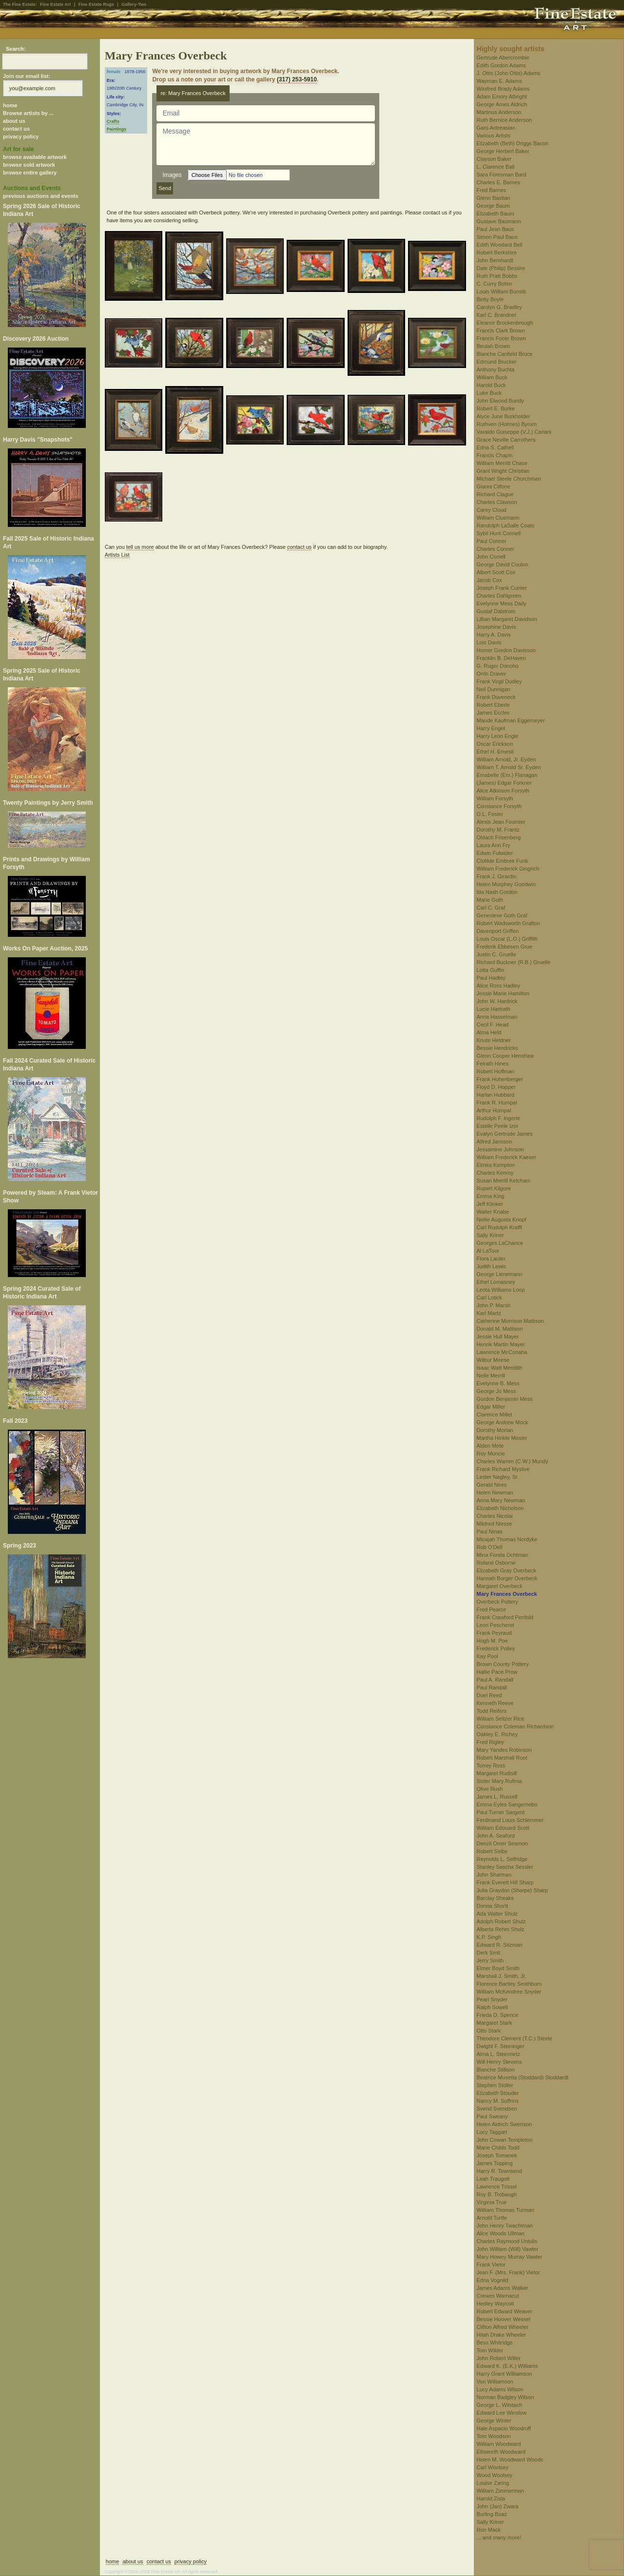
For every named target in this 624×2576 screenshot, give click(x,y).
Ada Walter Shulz (497, 1914)
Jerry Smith (490, 1960)
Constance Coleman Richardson (515, 1726)
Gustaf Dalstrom (496, 611)
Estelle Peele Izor (498, 1126)
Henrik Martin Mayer (501, 1344)
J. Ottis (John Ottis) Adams (509, 73)
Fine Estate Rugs (96, 4)
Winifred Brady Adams (503, 89)
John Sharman (494, 1875)
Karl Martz (489, 1313)
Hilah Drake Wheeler (501, 2335)
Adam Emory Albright (502, 96)
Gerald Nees (492, 1485)
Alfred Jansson (494, 1141)
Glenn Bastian (493, 198)
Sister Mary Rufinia (499, 1781)
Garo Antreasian (496, 128)
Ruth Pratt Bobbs (497, 276)
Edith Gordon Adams (501, 65)
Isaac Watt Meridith (500, 1368)
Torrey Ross (491, 1765)
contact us (16, 129)
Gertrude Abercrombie (503, 57)
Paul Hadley (491, 978)
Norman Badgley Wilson (505, 2397)
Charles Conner (495, 549)
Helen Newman (495, 1492)
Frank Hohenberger (500, 1079)
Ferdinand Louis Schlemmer (510, 1820)
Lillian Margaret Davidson (507, 619)
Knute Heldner (494, 1040)
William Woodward (499, 2444)
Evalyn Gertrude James (505, 1134)
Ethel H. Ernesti (495, 752)
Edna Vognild (492, 2280)
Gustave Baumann (499, 221)
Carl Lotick (489, 1297)
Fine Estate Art (55, 4)
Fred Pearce (492, 1609)
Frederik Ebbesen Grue (504, 946)
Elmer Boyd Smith (498, 1968)
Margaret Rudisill (497, 1773)
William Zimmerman (500, 2491)
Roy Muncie (491, 1453)
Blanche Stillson (496, 2069)
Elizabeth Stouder (498, 2093)
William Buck (492, 377)
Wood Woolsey (495, 2475)
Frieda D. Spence (498, 2015)
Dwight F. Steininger (501, 2046)
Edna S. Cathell (495, 447)
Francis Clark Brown (501, 330)
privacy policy (21, 136)
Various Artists (494, 135)
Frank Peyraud (494, 1633)
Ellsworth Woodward (501, 2452)
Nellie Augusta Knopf (501, 1219)
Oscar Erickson (495, 744)
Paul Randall (492, 1687)
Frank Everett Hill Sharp (505, 1882)
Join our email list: (26, 76)
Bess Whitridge (495, 2342)
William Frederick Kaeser (506, 1157)
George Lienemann (500, 1274)
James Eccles (493, 713)
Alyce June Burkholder (503, 416)
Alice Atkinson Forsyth (503, 791)
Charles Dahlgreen (499, 596)
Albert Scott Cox (496, 572)
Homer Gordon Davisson (506, 650)
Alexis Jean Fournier (501, 822)
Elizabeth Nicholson (500, 1508)
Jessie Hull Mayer (498, 1336)
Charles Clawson (497, 502)
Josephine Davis (496, 627)
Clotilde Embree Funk (502, 861)
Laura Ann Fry (493, 845)
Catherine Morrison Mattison (510, 1321)
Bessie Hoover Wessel (503, 2319)
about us (14, 121)
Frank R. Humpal (497, 1102)
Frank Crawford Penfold (505, 1617)
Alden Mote (490, 1446)
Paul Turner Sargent (501, 1812)
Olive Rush (490, 1789)
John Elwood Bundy (500, 401)
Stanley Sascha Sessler (505, 1867)
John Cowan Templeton (505, 2140)
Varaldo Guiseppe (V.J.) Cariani (514, 432)
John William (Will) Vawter (508, 2249)
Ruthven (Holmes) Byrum (507, 424)
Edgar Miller (491, 1407)
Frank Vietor (491, 2264)
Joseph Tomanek (497, 2155)
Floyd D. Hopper (496, 1087)
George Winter (494, 2420)
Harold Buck (491, 385)
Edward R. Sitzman (500, 1945)
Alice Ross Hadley (498, 985)
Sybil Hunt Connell (499, 533)
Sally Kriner (490, 1235)
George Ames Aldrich (502, 104)
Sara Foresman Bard (501, 174)
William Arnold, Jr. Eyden (506, 759)
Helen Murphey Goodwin (506, 884)
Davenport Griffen (498, 931)
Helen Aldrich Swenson (504, 2124)
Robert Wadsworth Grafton (508, 923)
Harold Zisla (491, 2498)
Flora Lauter (491, 1258)
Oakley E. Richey (497, 1734)
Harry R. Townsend (499, 2171)
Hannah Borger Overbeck (507, 1578)
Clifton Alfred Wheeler (502, 2327)
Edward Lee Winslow (502, 2413)
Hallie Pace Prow (497, 1672)
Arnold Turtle (492, 2218)
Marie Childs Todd (498, 2147)
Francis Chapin (495, 455)
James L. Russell (497, 1797)
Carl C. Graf (491, 907)
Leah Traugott (493, 2179)
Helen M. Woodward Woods (510, 2459)
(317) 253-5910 (297, 79)
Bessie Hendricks (497, 1048)
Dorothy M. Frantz (498, 830)
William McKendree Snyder (509, 1992)
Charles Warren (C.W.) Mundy (512, 1461)
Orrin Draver (492, 674)
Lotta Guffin (491, 970)
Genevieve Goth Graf (502, 915)
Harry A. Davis (494, 635)
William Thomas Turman (505, 2210)
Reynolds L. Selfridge (502, 1859)
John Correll (491, 557)
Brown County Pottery (503, 1664)
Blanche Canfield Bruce (505, 354)
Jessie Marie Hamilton (503, 993)
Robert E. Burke (496, 408)
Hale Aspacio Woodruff (504, 2428)
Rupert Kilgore (494, 1188)
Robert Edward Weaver (504, 2311)
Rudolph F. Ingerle (498, 1118)
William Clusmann (498, 518)
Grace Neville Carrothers (506, 440)
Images (171, 175)
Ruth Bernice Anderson (504, 120)
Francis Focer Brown (501, 338)
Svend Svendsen (497, 2108)
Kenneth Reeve (495, 1703)
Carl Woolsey (492, 2467)
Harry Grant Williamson (504, 2374)
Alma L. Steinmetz (498, 2054)
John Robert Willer (499, 2358)
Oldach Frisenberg (499, 837)
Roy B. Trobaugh (497, 2194)
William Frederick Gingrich (508, 869)
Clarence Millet (494, 1414)
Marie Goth (490, 900)
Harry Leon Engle (498, 736)
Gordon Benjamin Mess (505, 1399)
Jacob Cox (489, 580)
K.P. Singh (489, 1937)
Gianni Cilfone (493, 486)
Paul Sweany (492, 2116)
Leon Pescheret (495, 1625)
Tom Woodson (494, 2436)
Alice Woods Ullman (501, 2233)
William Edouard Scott (503, 1828)
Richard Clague (495, 494)
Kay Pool (487, 1656)
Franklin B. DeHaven (501, 658)
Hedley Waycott (495, 2303)
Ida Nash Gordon (497, 892)
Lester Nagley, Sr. (498, 1477)
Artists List (117, 555)
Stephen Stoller (495, 2085)
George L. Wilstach (500, 2405)
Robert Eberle (493, 705)
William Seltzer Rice (501, 1719)
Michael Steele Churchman (509, 479)
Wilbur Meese (493, 1360)
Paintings (117, 129)
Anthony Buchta (496, 369)
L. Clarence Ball (496, 167)
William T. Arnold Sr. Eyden (509, 767)
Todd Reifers (492, 1711)
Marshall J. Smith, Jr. (501, 1976)
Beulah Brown (493, 346)
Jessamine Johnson (500, 1149)
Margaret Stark (494, 2023)
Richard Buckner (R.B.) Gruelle (514, 962)
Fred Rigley (490, 1742)
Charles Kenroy (495, 1173)
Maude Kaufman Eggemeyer (511, 720)
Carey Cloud (492, 510)
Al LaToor (488, 1251)
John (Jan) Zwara (498, 2506)
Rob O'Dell (490, 1547)
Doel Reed (489, 1695)
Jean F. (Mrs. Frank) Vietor (508, 2272)
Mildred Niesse (494, 1524)
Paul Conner (492, 541)
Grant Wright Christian (503, 471)
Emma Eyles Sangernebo (507, 1804)
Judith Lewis (492, 1266)
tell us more (140, 547)
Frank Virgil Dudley (499, 681)
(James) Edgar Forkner (504, 783)
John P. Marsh (494, 1305)
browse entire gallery (30, 172)
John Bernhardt (495, 260)
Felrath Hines (492, 1063)
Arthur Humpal (494, 1110)
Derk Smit (488, 1953)
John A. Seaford (496, 1836)
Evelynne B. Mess (498, 1383)
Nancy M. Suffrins (498, 2101)
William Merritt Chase (502, 463)
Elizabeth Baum (495, 213)
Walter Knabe (493, 1212)
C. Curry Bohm (494, 284)
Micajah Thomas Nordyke (507, 1539)
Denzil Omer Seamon (502, 1843)
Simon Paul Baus (497, 237)
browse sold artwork (29, 165)
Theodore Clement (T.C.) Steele (514, 2038)
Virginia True (492, 2202)
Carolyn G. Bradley (499, 307)
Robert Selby (492, 1851)
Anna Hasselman (497, 1017)
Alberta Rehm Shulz (501, 1929)
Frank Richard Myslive (503, 1469)
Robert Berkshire (497, 252)
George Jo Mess (496, 1391)
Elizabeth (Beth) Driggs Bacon (512, 143)
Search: (15, 49)
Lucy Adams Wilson (500, 2389)
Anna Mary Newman (501, 1500)
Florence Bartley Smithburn (509, 1984)
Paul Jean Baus (495, 229)
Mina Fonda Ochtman (502, 1555)
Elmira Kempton (496, 1165)
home (10, 105)
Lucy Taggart (492, 2132)
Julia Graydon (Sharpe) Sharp (512, 1890)
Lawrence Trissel (497, 2186)
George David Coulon (502, 564)
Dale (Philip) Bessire (501, 268)
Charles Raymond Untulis (507, 2241)
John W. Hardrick (497, 1001)
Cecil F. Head (492, 1024)
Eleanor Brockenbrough (505, 323)
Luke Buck (489, 393)
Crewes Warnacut (498, 2296)
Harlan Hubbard (496, 1095)
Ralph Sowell (492, 2007)
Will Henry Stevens (499, 2062)
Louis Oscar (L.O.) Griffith (507, 939)
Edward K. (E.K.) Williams (507, 2366)
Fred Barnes (492, 190)
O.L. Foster (490, 814)
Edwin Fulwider (495, 853)
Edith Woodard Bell (500, 245)
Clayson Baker (494, 159)
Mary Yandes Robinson (504, 1750)
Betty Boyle (490, 299)
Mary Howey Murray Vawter (510, 2257)
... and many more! (499, 2537)
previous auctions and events (40, 196)
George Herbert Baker (503, 151)
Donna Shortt (492, 1906)
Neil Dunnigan (493, 689)
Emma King (491, 1196)
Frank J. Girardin (497, 876)
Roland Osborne (496, 1563)
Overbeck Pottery (497, 1602)
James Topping (495, 2163)
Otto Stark (489, 2031)
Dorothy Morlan (495, 1430)
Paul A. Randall (495, 1680)
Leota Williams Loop (501, 1290)
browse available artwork (35, 157)
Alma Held (489, 1032)
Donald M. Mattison (500, 1329)
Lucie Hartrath (493, 1009)
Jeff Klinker (490, 1204)
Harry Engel (491, 728)
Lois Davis (489, 642)
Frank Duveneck (496, 697)
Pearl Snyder (492, 1999)
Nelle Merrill (491, 1375)
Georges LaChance (500, 1243)
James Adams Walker (502, 2288)
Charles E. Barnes (498, 182)
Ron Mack (489, 2530)
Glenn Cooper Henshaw (505, 1056)
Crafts (113, 121)
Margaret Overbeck (500, 1586)
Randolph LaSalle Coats (506, 525)
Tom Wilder (490, 2350)
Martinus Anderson (499, 112)
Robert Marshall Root (502, 1758)
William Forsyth (495, 798)
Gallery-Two (133, 4)
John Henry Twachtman (505, 2225)
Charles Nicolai (495, 1516)
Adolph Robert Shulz (501, 1921)
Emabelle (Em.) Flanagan (507, 775)
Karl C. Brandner (497, 315)
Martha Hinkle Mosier (502, 1438)
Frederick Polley (496, 1648)
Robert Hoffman (495, 1071)
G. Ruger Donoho (498, 666)
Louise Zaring (493, 2483)
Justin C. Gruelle (496, 954)
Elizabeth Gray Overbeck (506, 1570)
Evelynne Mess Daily (501, 603)
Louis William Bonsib (501, 291)
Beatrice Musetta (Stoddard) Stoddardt (522, 2077)
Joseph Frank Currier (502, 588)
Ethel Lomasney (496, 1282)
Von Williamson (495, 2381)
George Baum (493, 206)
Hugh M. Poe (492, 1641)
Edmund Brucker (497, 362)
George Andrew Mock (502, 1422)
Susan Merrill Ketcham (504, 1180)
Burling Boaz (492, 2514)
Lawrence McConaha (502, 1352)
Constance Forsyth (499, 806)
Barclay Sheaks (495, 1898)
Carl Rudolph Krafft (499, 1227)
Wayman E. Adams (499, 81)
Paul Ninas (490, 1531)
